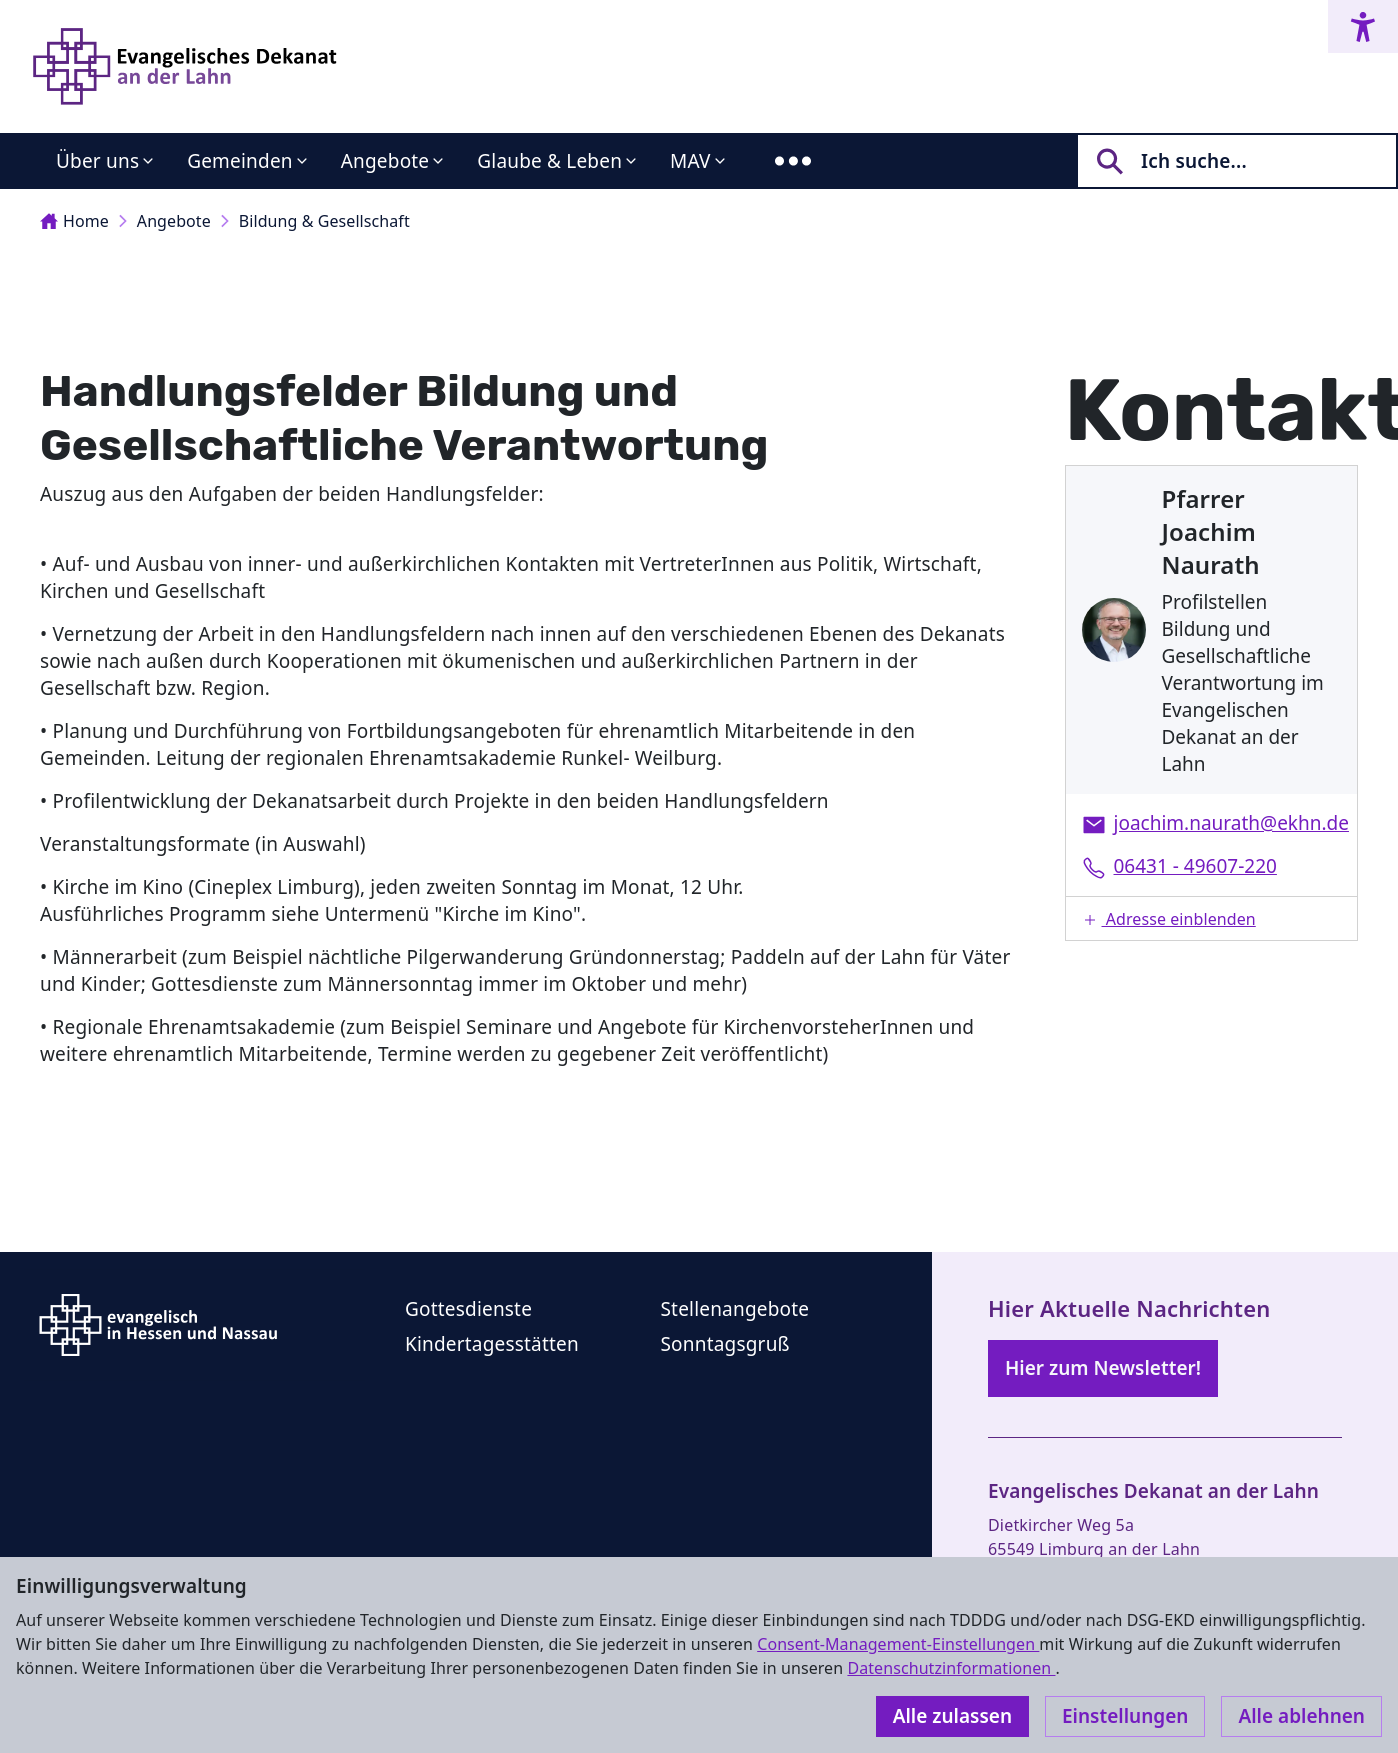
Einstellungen (1125, 1716)
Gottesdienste (468, 1309)
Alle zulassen (952, 1716)
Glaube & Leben (549, 161)
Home (74, 221)
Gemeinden (240, 161)
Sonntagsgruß (725, 1344)
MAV (690, 161)
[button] (1212, 918)
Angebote (385, 161)
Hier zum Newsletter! (1103, 1368)
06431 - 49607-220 (1195, 866)
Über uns (97, 161)
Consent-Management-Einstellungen (898, 1644)
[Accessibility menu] (1363, 26)
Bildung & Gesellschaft (324, 221)
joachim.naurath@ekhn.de (1231, 823)
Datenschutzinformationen (951, 1668)
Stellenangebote (735, 1309)
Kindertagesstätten (492, 1344)
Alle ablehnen (1301, 1716)
